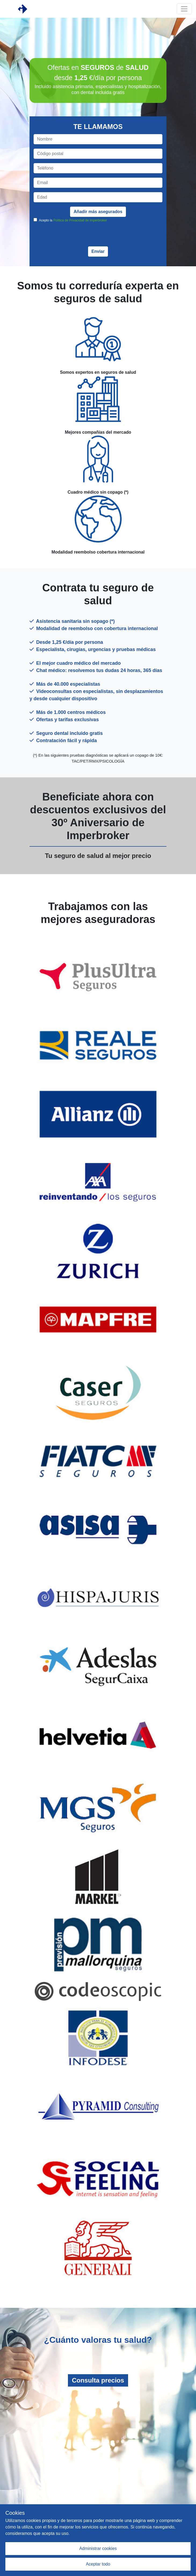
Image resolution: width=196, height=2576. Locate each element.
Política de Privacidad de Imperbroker (80, 220)
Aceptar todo (98, 2564)
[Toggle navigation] (184, 8)
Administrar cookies (98, 2548)
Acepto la (73, 220)
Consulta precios (98, 2380)
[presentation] (98, 235)
